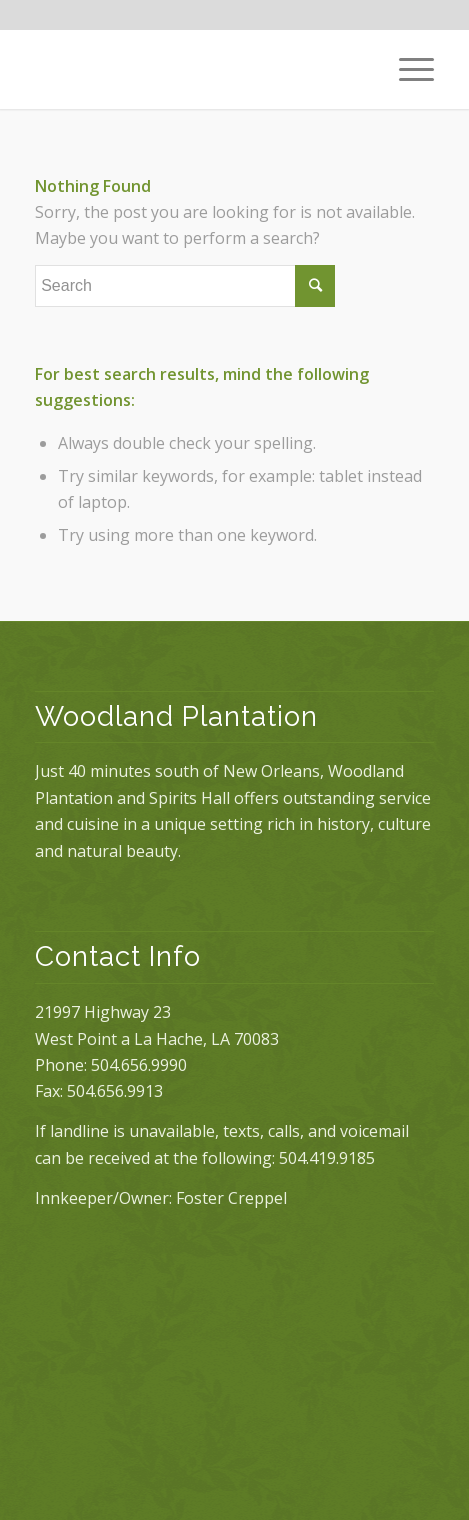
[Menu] (406, 69)
